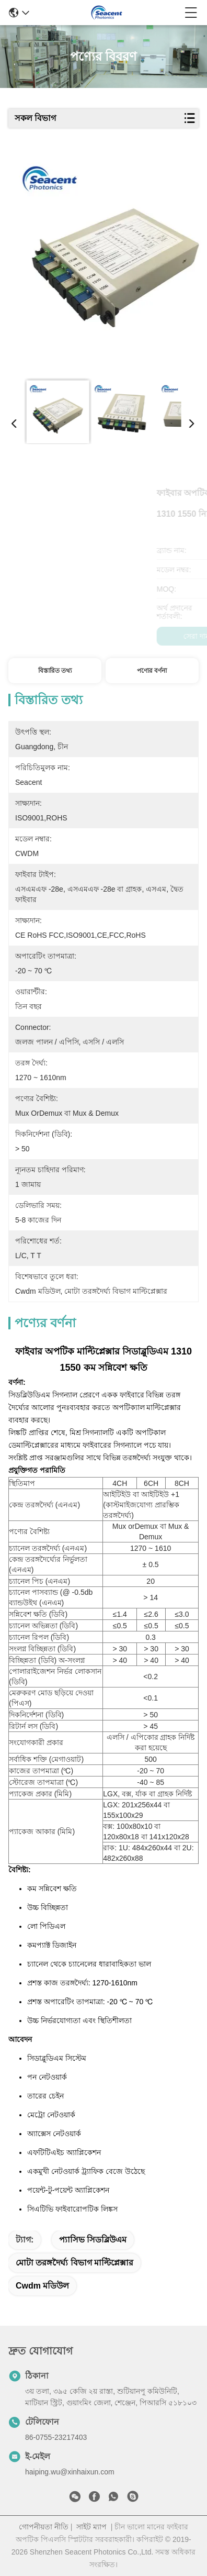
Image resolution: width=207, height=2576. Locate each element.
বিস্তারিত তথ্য (55, 670)
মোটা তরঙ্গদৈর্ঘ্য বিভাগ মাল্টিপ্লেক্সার (74, 2262)
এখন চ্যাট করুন (152, 636)
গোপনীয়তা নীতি (43, 2527)
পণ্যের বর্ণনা (152, 670)
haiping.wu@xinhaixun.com (69, 2472)
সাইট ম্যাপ (91, 2527)
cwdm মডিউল (42, 2285)
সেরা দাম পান (55, 636)
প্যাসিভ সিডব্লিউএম (92, 2239)
